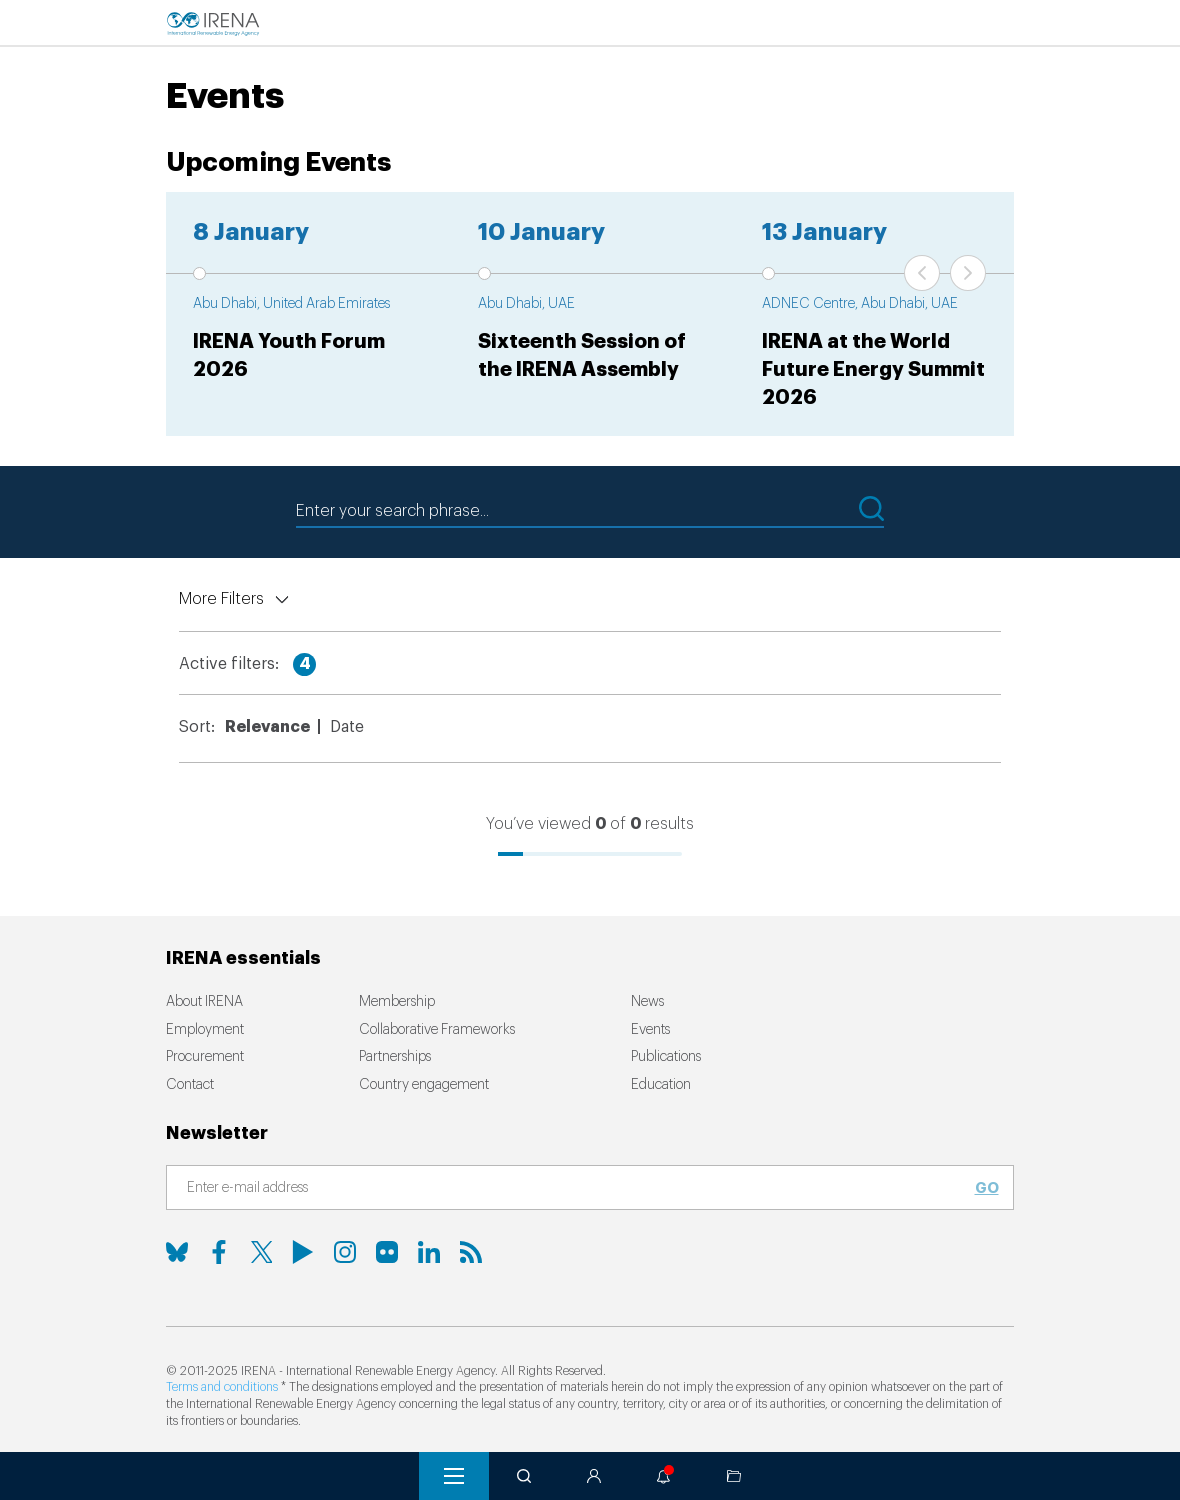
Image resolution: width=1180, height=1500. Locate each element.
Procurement (205, 1057)
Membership (397, 1002)
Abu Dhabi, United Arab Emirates (291, 304)
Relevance (267, 727)
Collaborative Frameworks (437, 1030)
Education (661, 1085)
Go (987, 1188)
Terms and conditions (222, 1387)
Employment (205, 1030)
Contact (190, 1085)
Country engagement (424, 1085)
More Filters (221, 599)
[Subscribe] (578, 1189)
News (647, 1002)
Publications (666, 1057)
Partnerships (395, 1057)
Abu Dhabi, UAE (526, 304)
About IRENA (204, 1002)
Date (347, 727)
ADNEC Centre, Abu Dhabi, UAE (860, 304)
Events (650, 1030)
